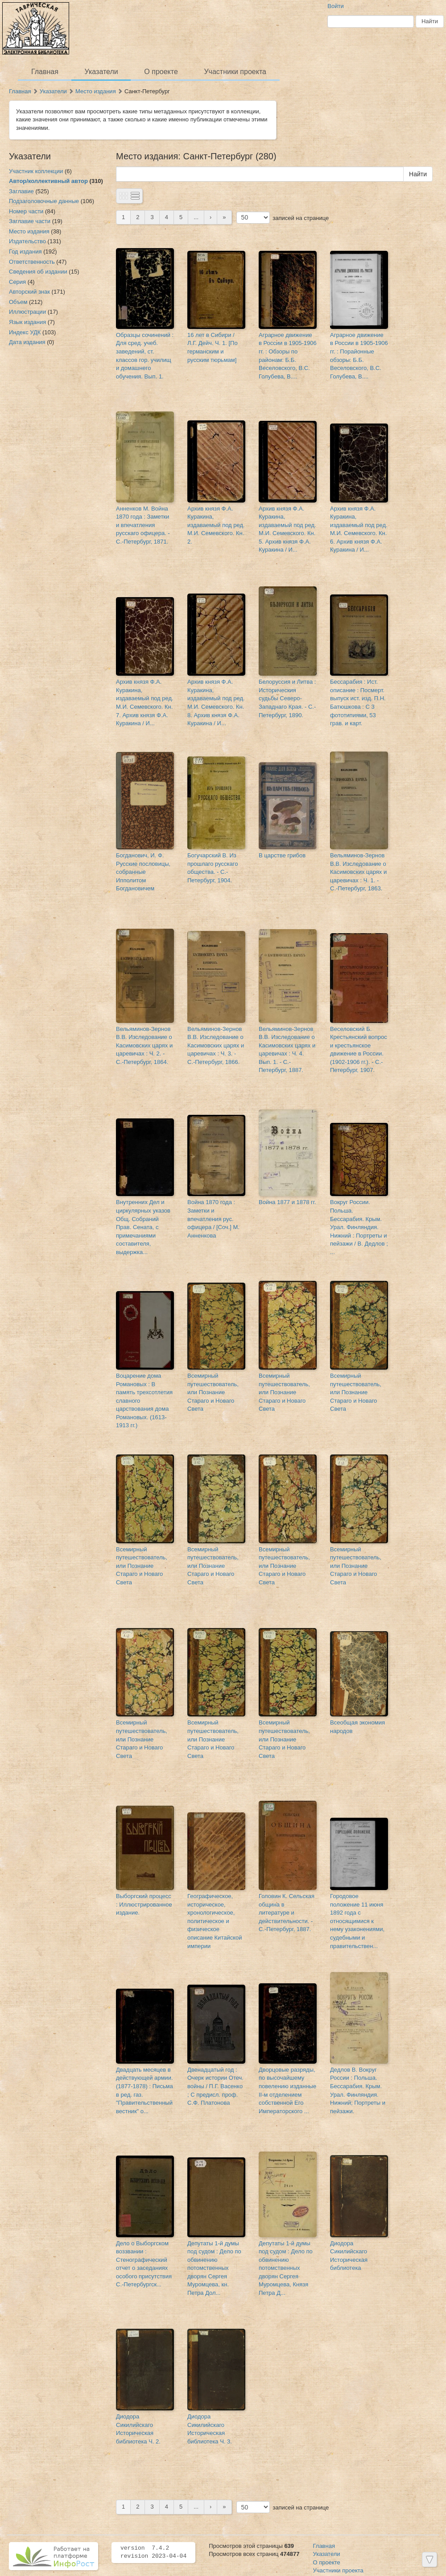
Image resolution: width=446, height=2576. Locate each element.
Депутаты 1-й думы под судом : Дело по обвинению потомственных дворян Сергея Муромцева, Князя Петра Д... (286, 2268)
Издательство (27, 241)
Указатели (101, 71)
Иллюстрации (27, 311)
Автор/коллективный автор (48, 181)
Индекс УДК (25, 332)
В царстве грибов (282, 855)
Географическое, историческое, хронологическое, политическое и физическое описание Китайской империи (214, 1921)
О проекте (161, 71)
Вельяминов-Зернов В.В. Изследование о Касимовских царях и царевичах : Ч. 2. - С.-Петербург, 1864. (144, 1045)
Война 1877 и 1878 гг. (287, 1202)
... (196, 217)
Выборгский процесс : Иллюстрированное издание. (144, 1904)
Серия (17, 281)
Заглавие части (29, 221)
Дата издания (27, 342)
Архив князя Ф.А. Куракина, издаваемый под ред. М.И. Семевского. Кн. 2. (216, 525)
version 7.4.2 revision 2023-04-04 (153, 2552)
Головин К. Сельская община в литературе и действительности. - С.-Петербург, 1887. (286, 1912)
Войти (335, 6)
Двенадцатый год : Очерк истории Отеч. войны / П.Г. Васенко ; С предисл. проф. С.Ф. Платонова (215, 2086)
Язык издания (27, 322)
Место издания (95, 91)
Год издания (25, 251)
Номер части (26, 211)
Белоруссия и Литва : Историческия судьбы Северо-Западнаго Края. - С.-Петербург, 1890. (287, 698)
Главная (44, 71)
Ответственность (32, 261)
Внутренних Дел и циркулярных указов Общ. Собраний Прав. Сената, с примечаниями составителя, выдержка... (143, 1227)
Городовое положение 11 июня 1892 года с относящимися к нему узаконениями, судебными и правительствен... (357, 1921)
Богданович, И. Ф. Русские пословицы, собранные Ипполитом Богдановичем (143, 872)
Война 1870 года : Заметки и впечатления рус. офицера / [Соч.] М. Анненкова (213, 1218)
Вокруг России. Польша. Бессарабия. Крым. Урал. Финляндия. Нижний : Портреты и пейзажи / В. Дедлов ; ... (359, 1227)
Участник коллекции (36, 171)
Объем (18, 302)
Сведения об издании (38, 271)
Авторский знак (29, 291)
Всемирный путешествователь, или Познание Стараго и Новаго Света (213, 1392)
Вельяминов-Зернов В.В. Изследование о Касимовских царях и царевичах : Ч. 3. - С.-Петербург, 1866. (215, 1045)
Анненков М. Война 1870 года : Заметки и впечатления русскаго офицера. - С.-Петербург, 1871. (143, 525)
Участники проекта (235, 71)
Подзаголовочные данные (44, 201)
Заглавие (21, 191)
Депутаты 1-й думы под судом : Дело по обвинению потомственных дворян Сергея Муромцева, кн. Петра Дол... (214, 2268)
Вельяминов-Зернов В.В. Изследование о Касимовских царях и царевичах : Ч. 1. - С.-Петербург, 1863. (358, 872)
